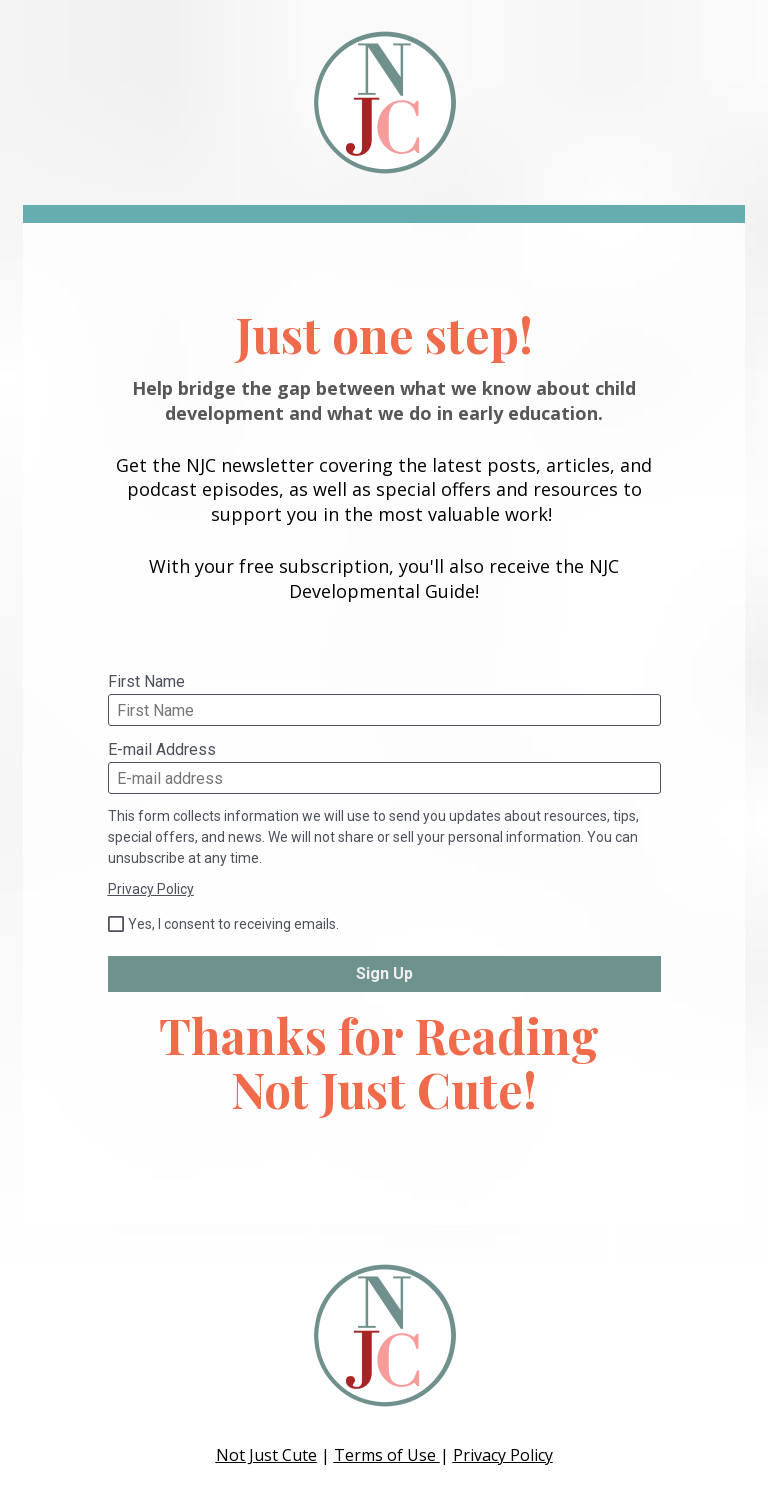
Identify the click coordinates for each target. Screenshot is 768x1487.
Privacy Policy (151, 889)
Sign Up (384, 973)
